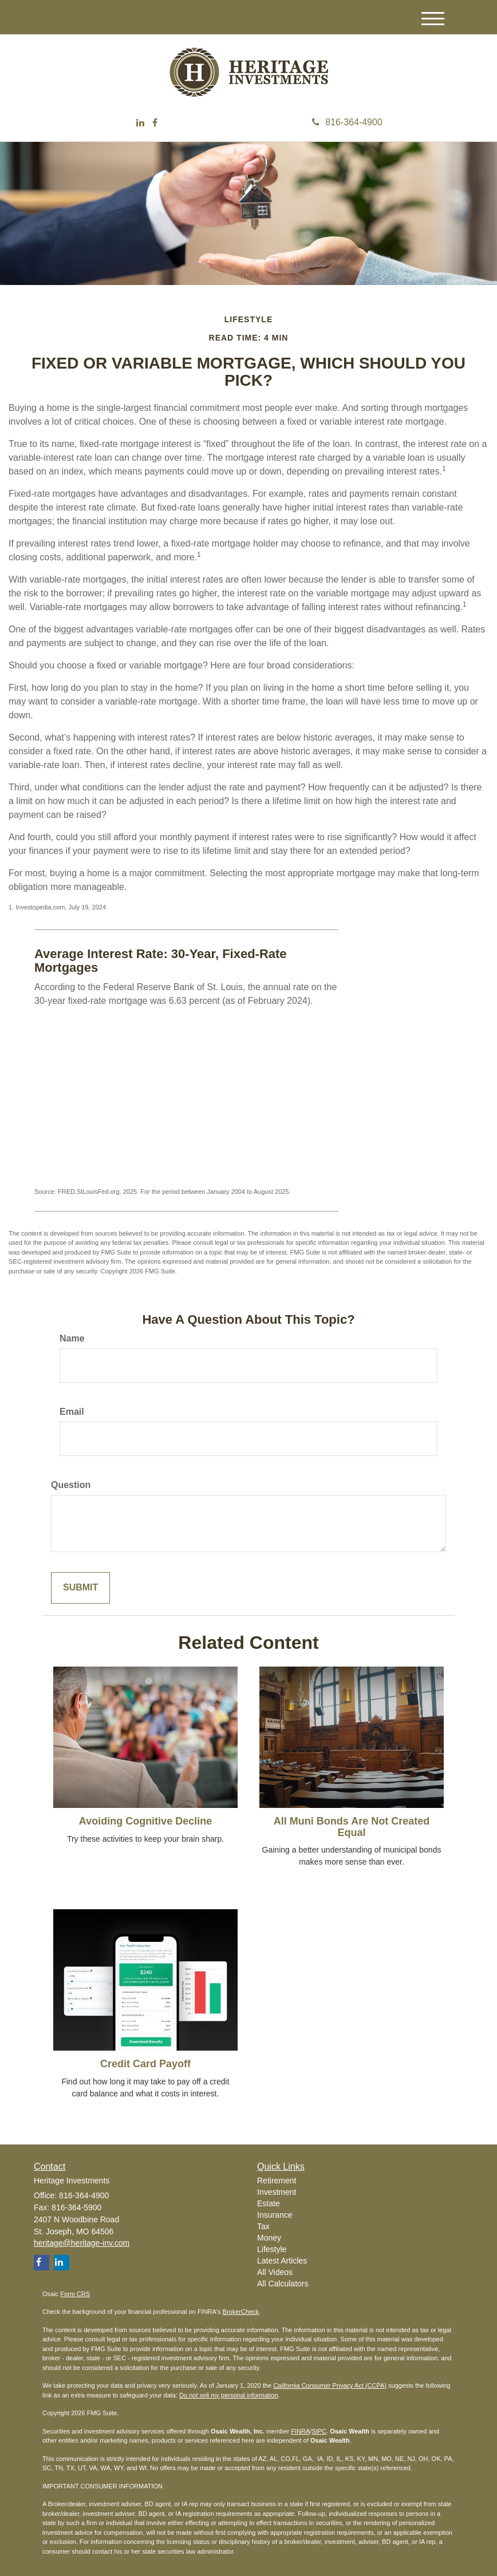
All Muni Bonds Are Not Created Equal (351, 1826)
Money (269, 2237)
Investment (276, 2192)
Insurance (274, 2214)
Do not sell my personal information (228, 2395)
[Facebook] (154, 123)
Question (70, 1485)
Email (72, 1411)
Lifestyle (271, 2249)
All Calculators (282, 2283)
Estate (268, 2203)
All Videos (275, 2272)
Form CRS (75, 2293)
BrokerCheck (241, 2311)
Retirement (276, 2180)
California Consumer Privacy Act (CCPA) (329, 2385)
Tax (263, 2226)
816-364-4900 (347, 122)
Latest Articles (282, 2260)
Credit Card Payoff (145, 2063)
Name (72, 1338)
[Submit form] (80, 1588)
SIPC (318, 2431)
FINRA (300, 2431)
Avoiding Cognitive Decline (145, 1821)
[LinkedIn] (140, 123)
